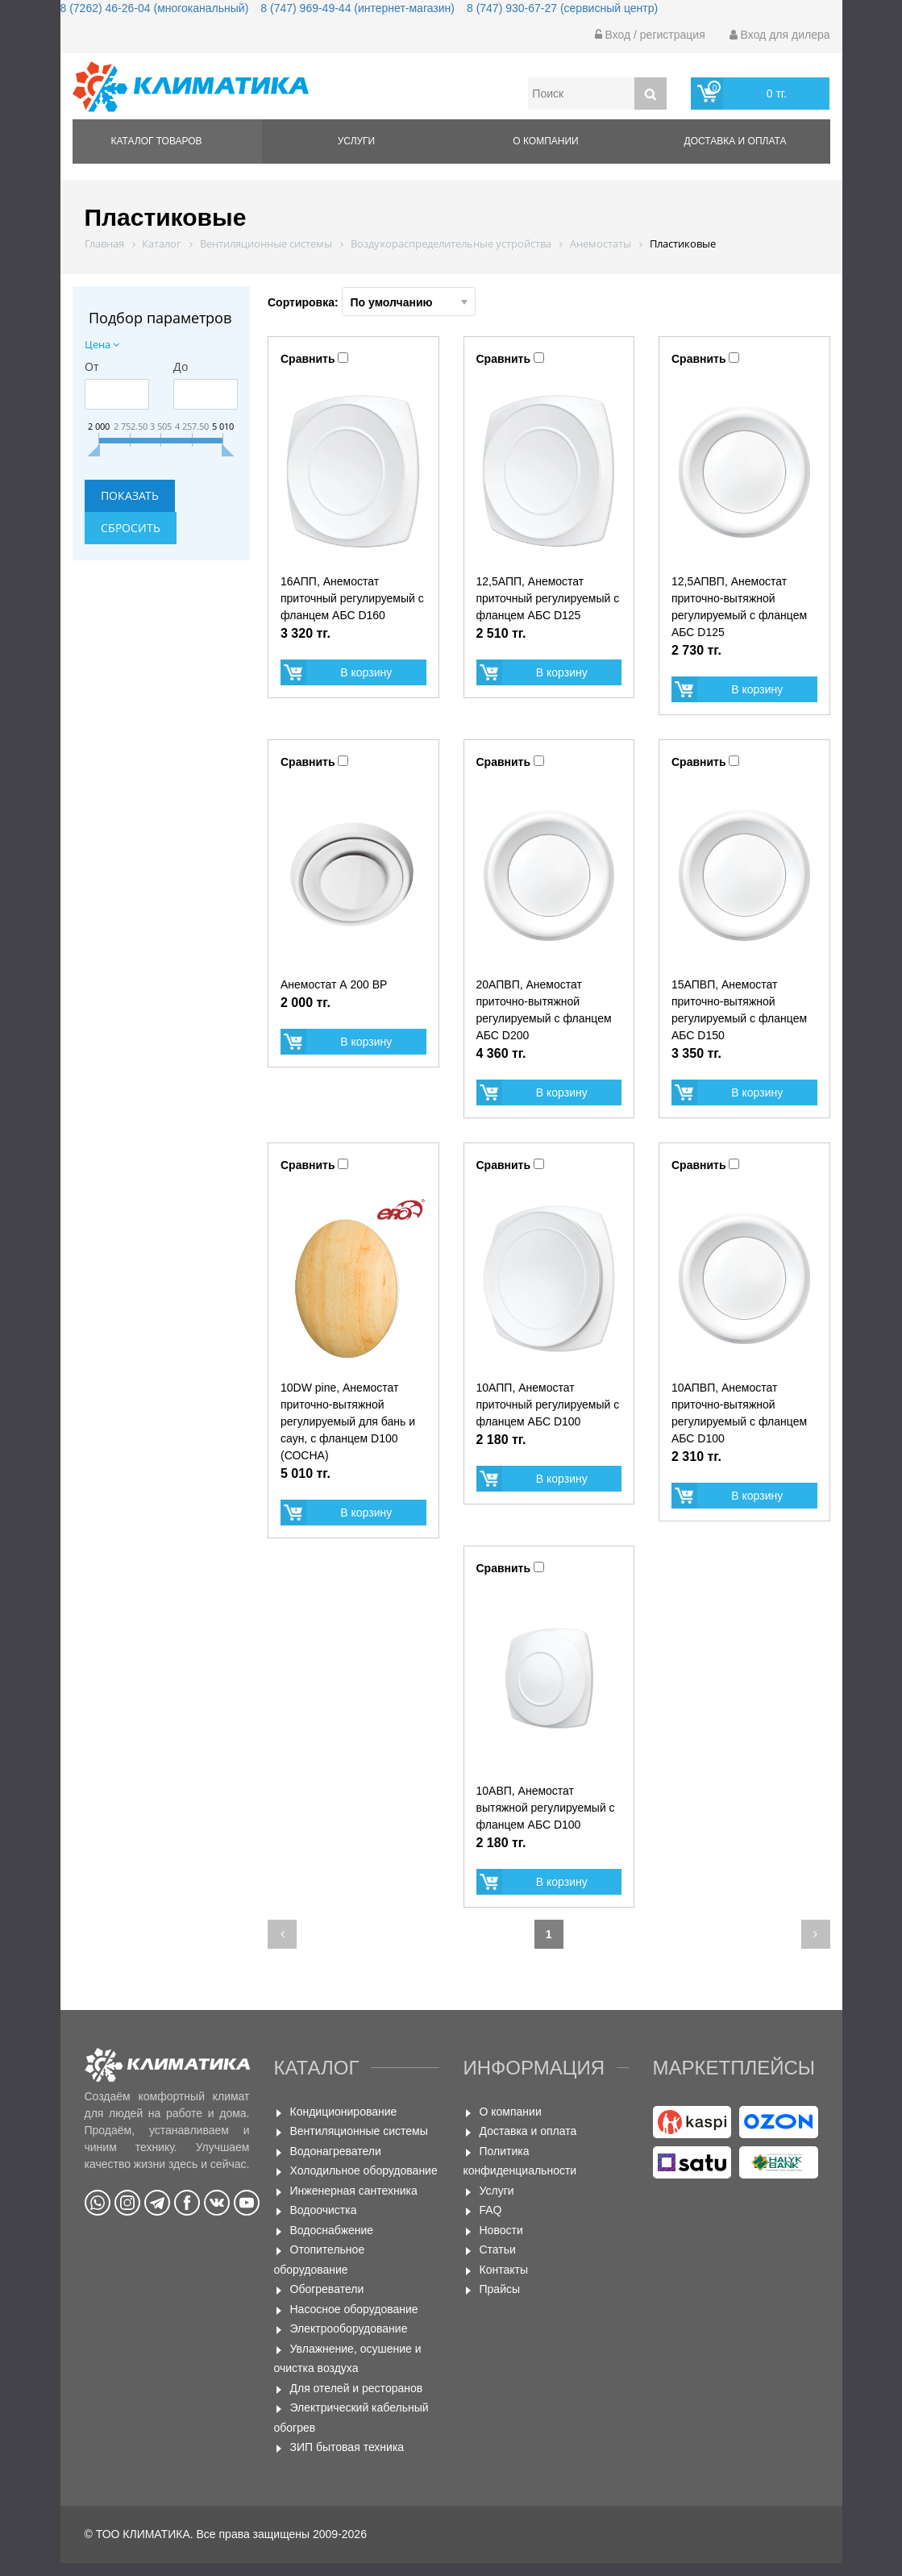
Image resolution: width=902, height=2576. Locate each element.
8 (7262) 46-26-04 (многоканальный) (154, 8)
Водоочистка (323, 2210)
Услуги (357, 141)
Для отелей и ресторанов (356, 2388)
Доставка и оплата (735, 141)
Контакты (504, 2269)
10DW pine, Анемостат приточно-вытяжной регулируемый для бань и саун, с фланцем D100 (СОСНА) (348, 1421)
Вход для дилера (779, 34)
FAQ (491, 2210)
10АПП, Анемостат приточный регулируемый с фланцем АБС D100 (548, 1404)
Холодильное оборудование (364, 2170)
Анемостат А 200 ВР (334, 984)
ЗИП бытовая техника (347, 2447)
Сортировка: (372, 301)
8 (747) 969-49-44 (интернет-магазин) (357, 8)
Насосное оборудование (354, 2309)
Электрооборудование (349, 2328)
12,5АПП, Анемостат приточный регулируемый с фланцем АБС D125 (548, 598)
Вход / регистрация (650, 34)
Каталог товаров (156, 141)
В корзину (366, 672)
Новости (501, 2230)
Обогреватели (327, 2289)
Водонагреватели (335, 2151)
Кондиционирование (343, 2111)
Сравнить (308, 358)
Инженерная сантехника (354, 2190)
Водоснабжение (332, 2230)
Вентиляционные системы (359, 2130)
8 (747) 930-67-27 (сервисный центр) (562, 8)
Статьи (498, 2249)
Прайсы (500, 2289)
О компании (545, 141)
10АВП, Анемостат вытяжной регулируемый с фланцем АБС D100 (545, 1807)
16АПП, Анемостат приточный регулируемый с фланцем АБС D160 (352, 598)
